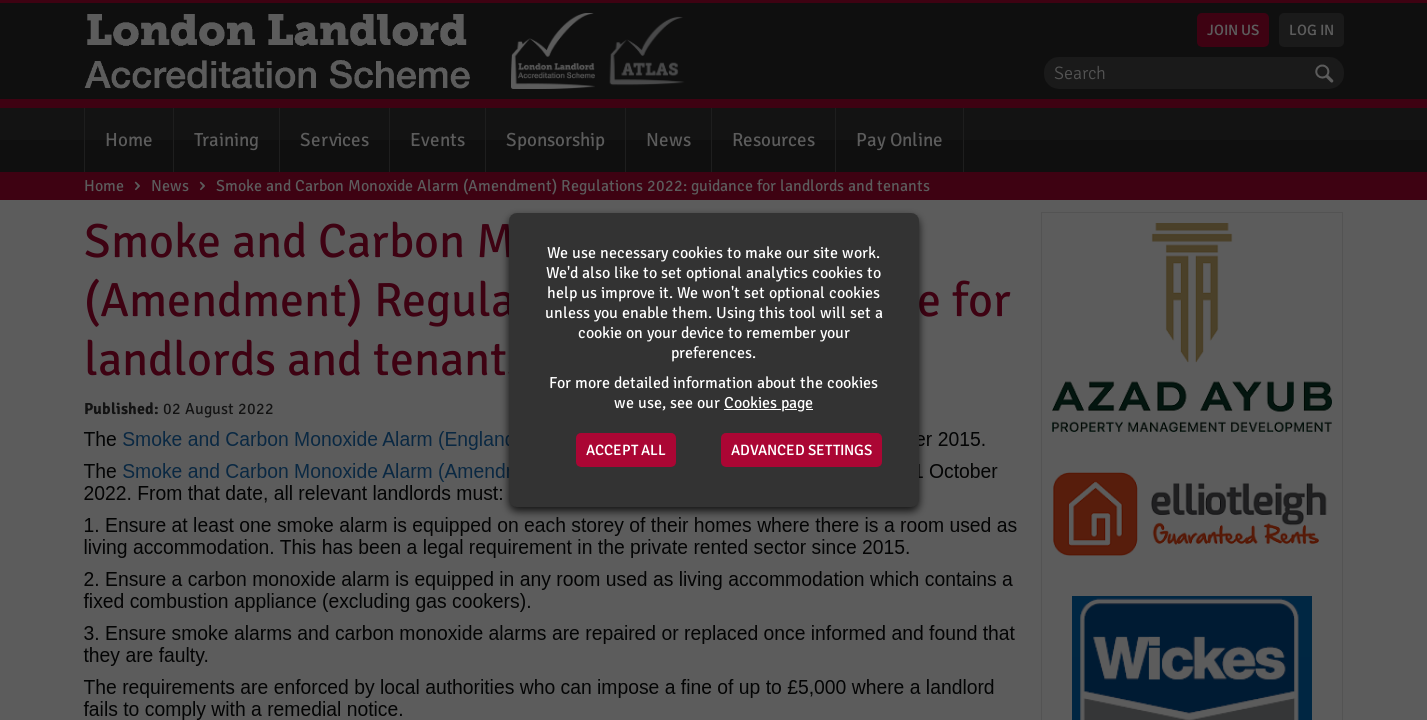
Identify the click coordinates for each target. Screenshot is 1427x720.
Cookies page (768, 403)
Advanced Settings (801, 450)
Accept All (626, 450)
